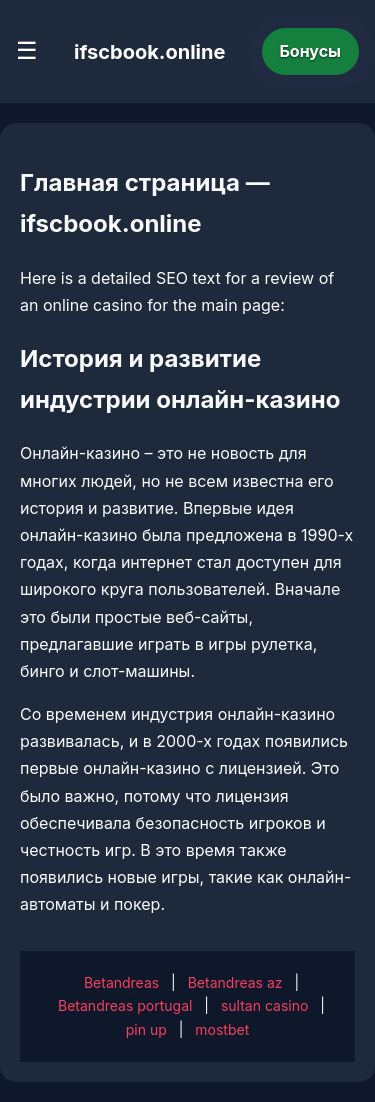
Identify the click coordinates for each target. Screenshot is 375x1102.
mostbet (222, 1029)
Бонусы (311, 51)
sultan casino (264, 1005)
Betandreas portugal (125, 1005)
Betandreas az (235, 982)
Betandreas (121, 982)
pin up (146, 1029)
